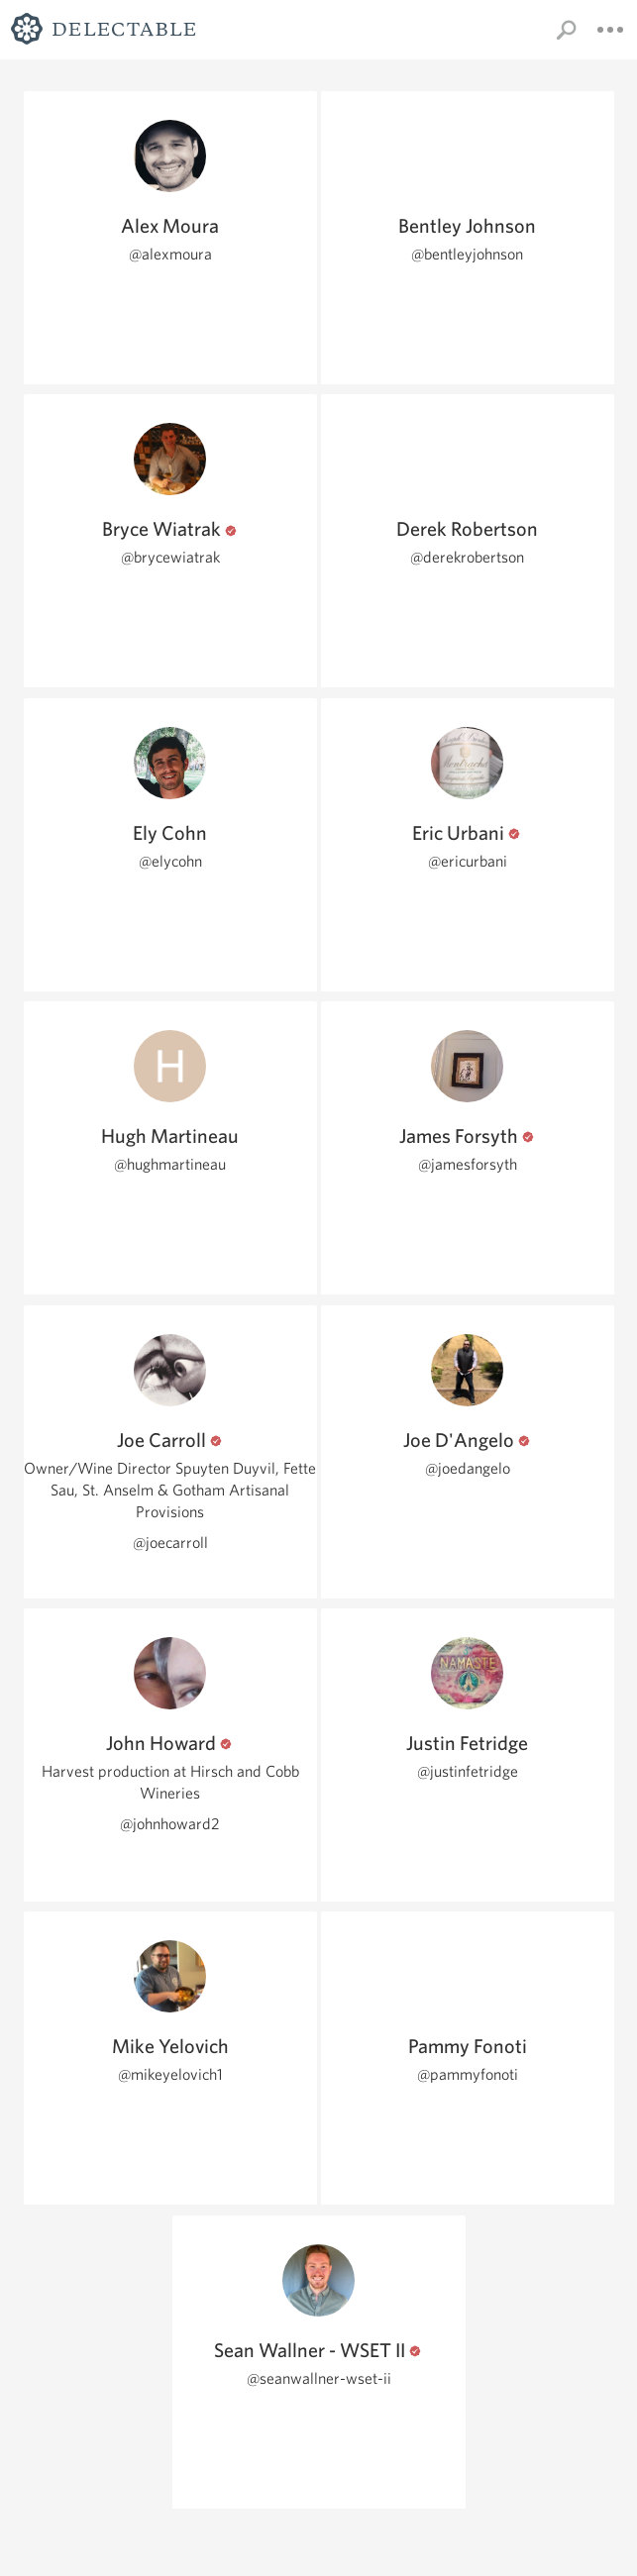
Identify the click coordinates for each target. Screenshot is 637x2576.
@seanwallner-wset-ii (319, 2378)
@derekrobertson (467, 557)
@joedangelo (467, 1468)
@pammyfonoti (467, 2074)
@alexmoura (170, 254)
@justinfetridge (467, 1771)
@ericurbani (467, 861)
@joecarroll (170, 1542)
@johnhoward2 (170, 1823)
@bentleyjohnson (467, 254)
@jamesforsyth (467, 1164)
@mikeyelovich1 (170, 2074)
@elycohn (170, 861)
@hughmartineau (170, 1164)
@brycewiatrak (170, 557)
